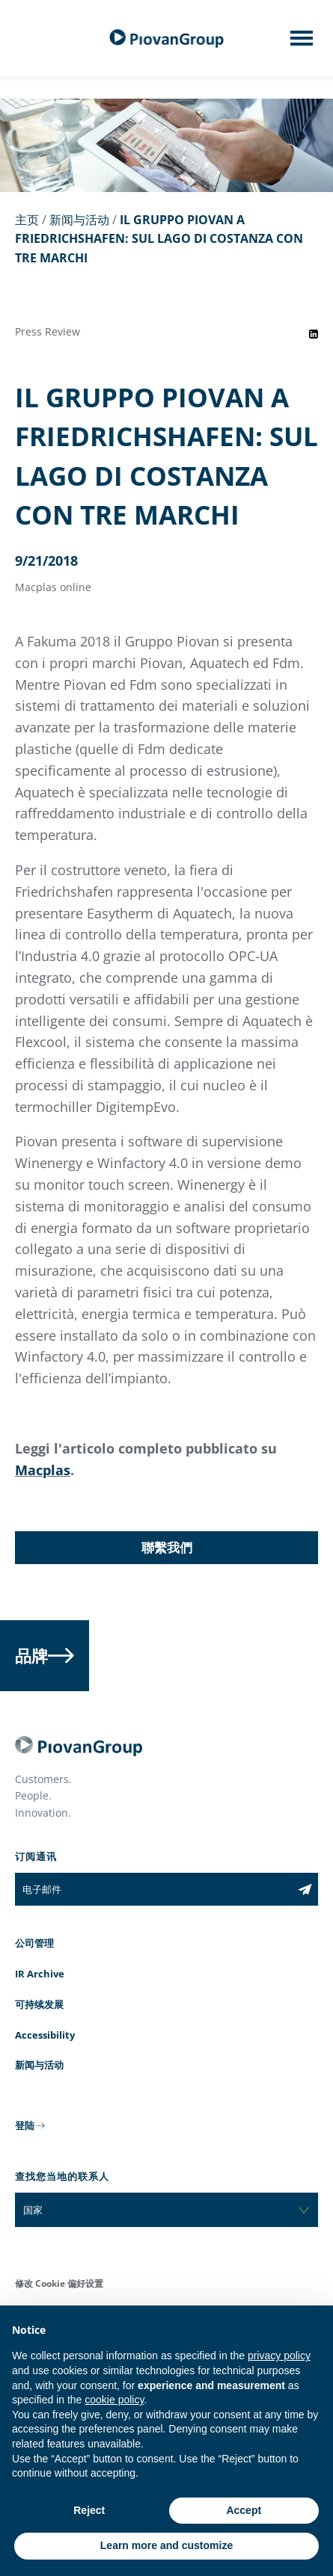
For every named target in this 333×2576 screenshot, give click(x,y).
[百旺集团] (166, 38)
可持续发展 (39, 2004)
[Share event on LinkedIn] (313, 334)
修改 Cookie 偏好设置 (59, 2283)
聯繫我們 (166, 1547)
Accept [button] (243, 2510)
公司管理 (34, 1943)
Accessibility (45, 2035)
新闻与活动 (79, 219)
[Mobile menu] (301, 42)
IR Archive (39, 1973)
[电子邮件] (153, 1889)
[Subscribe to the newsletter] (305, 1889)
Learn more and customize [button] (166, 2545)
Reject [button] (89, 2510)
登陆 (24, 2125)
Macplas (42, 1470)
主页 (27, 219)
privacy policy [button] (279, 2356)
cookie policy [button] (114, 2400)
